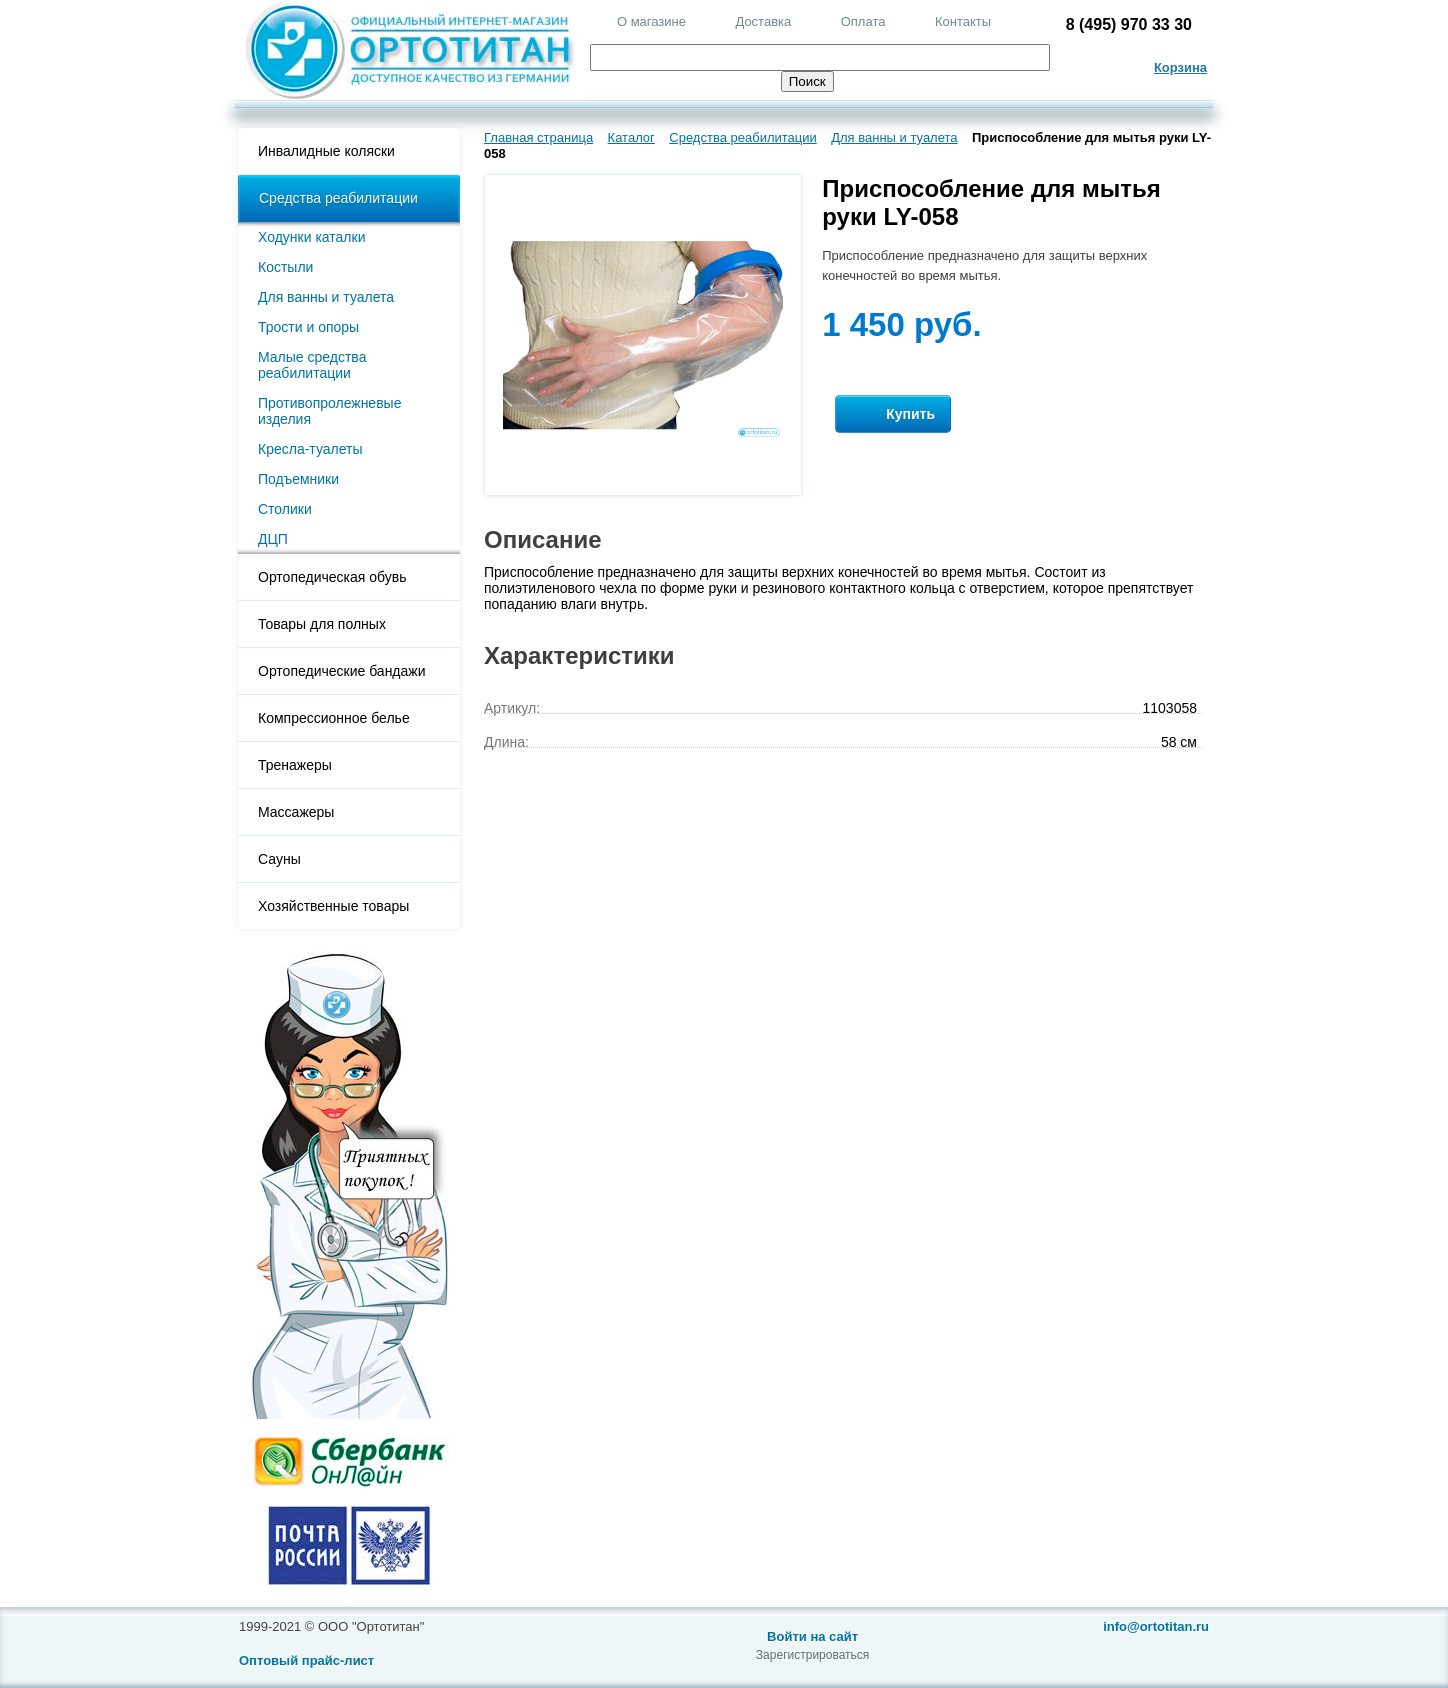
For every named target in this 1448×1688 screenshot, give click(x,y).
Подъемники (298, 479)
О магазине (651, 21)
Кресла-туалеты (310, 449)
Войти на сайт (812, 1636)
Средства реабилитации (338, 198)
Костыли (285, 267)
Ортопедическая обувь (332, 577)
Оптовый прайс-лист (306, 1660)
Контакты (963, 21)
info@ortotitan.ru (1156, 1626)
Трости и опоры (308, 327)
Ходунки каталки (311, 237)
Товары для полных (322, 624)
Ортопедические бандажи (342, 671)
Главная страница (538, 137)
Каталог (631, 137)
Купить (893, 414)
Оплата (863, 21)
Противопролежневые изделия (329, 411)
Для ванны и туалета (326, 297)
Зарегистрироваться (812, 1655)
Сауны (279, 859)
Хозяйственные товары (333, 906)
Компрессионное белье (334, 718)
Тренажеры (295, 765)
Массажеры (296, 812)
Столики (285, 509)
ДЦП (273, 539)
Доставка (763, 21)
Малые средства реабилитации (312, 365)
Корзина (1180, 67)
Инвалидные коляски (326, 151)
